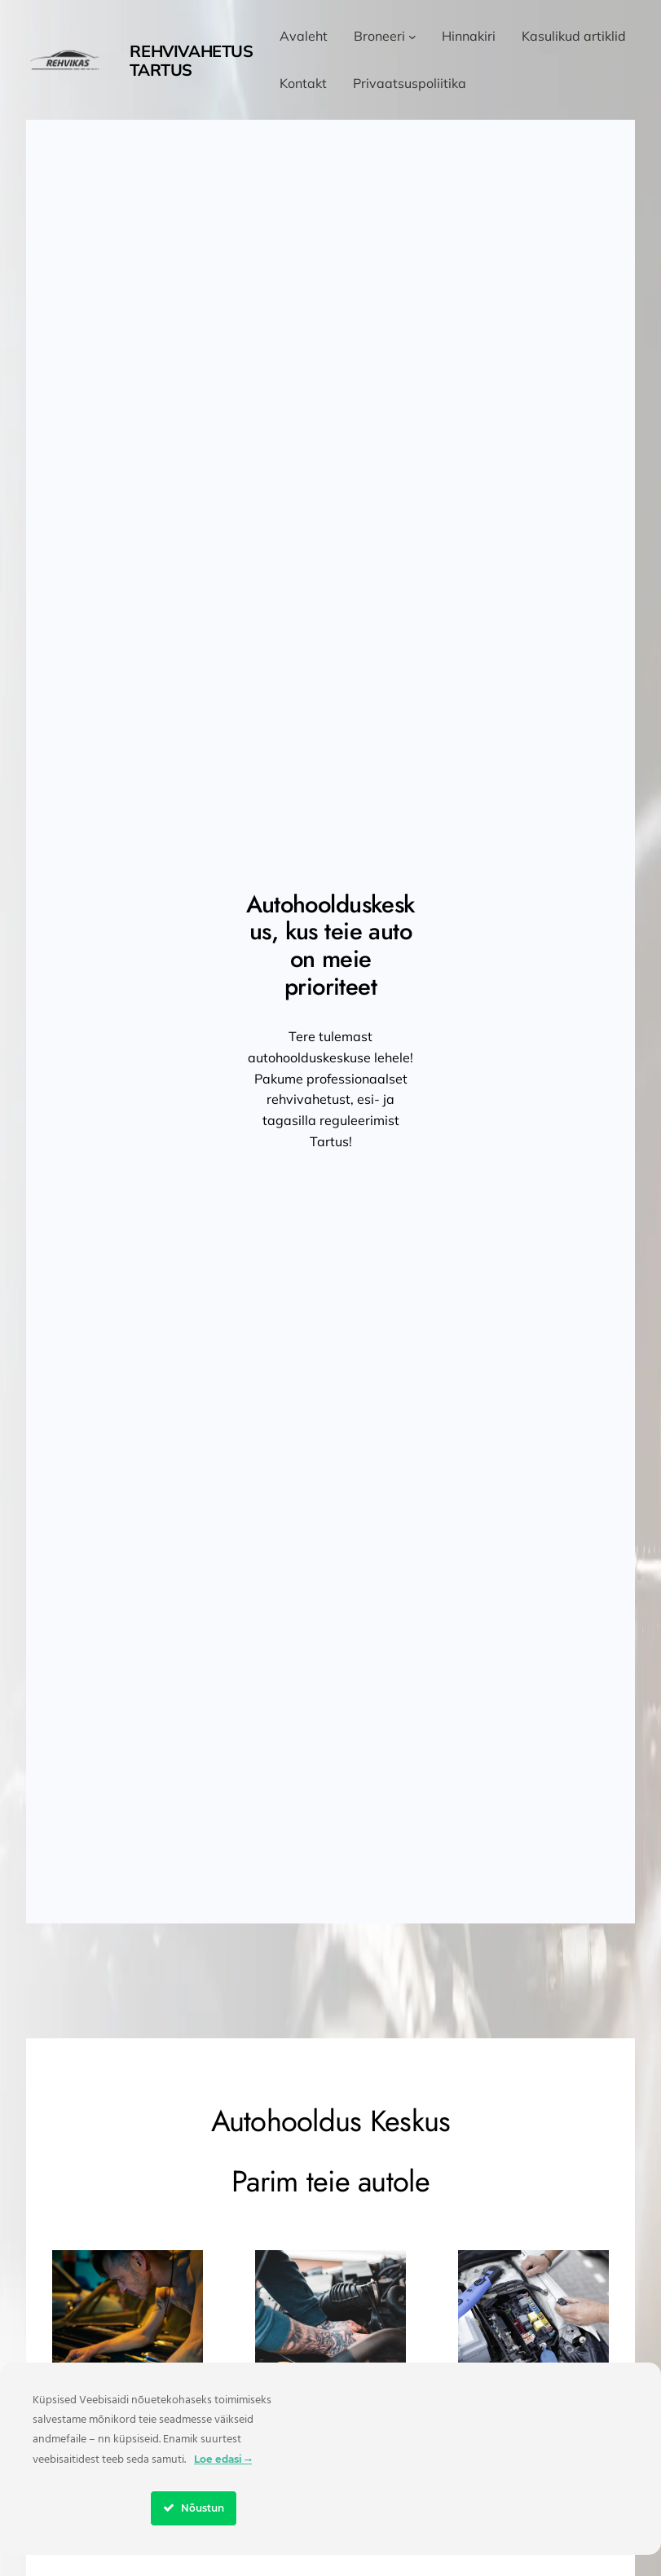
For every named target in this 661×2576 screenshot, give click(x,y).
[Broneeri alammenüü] (412, 37)
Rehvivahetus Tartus (191, 60)
